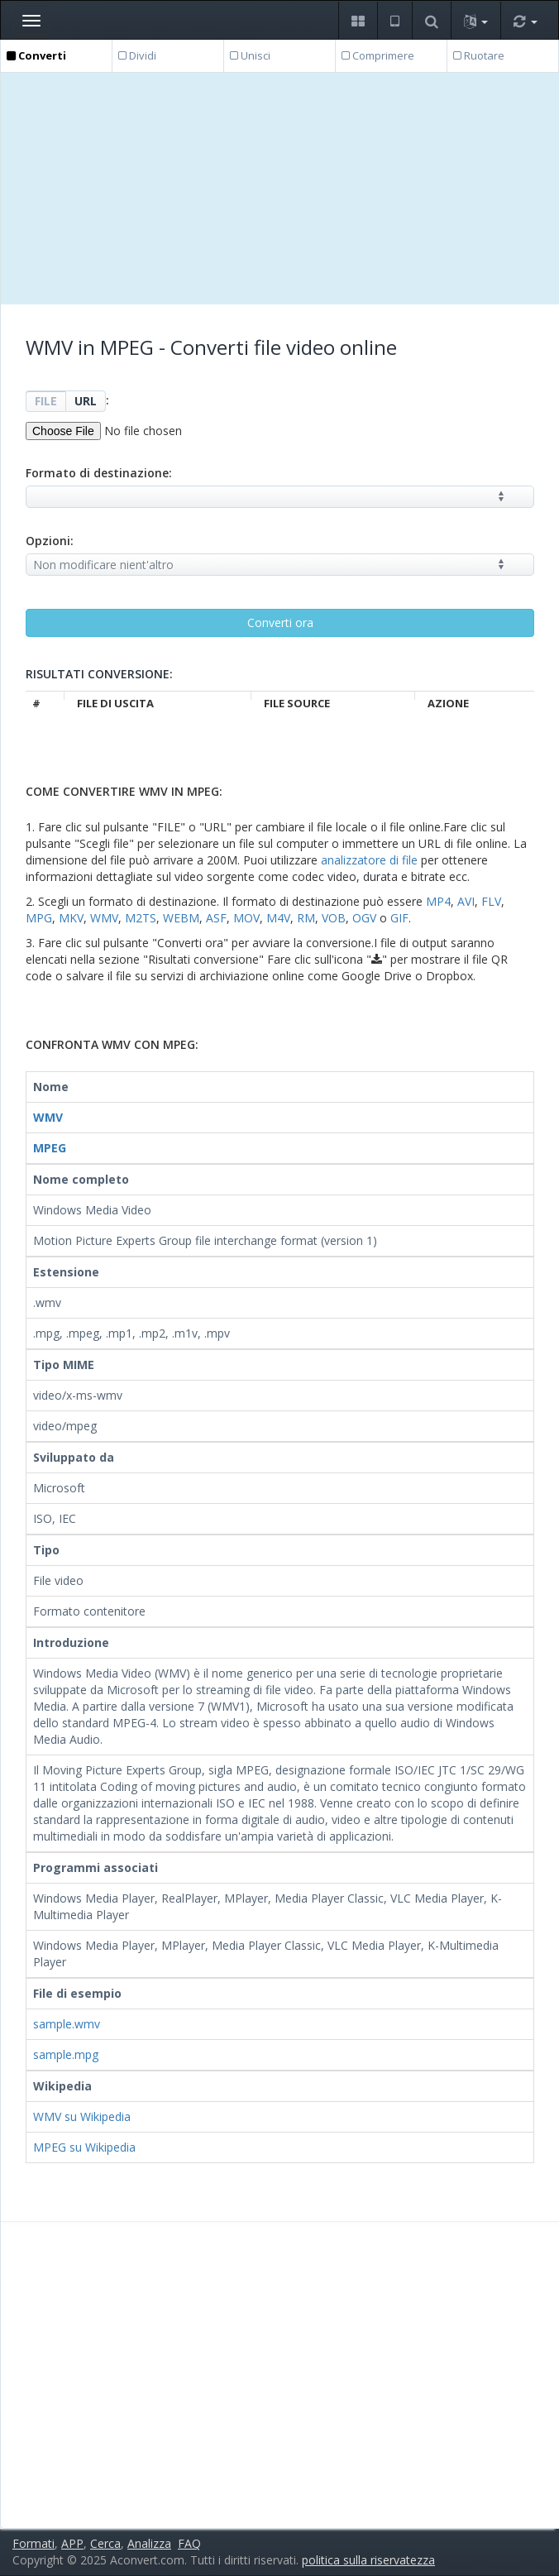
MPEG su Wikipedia (84, 2147)
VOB (334, 918)
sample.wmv (66, 2024)
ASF (216, 918)
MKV (71, 918)
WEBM (181, 918)
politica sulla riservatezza (368, 2560)
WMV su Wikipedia (82, 2116)
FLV (491, 901)
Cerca (105, 2543)
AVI (466, 901)
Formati (33, 2543)
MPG (39, 918)
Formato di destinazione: (99, 473)
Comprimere (378, 55)
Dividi (137, 55)
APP (72, 2543)
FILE (46, 401)
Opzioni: (50, 540)
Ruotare (478, 55)
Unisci (250, 55)
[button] (357, 20)
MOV (246, 918)
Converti (36, 55)
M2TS (140, 918)
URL (85, 401)
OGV (364, 918)
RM (306, 918)
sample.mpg (65, 2054)
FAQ (189, 2543)
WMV (104, 918)
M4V (278, 918)
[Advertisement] (280, 188)
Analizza (149, 2543)
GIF (399, 918)
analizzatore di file (369, 860)
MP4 (438, 901)
